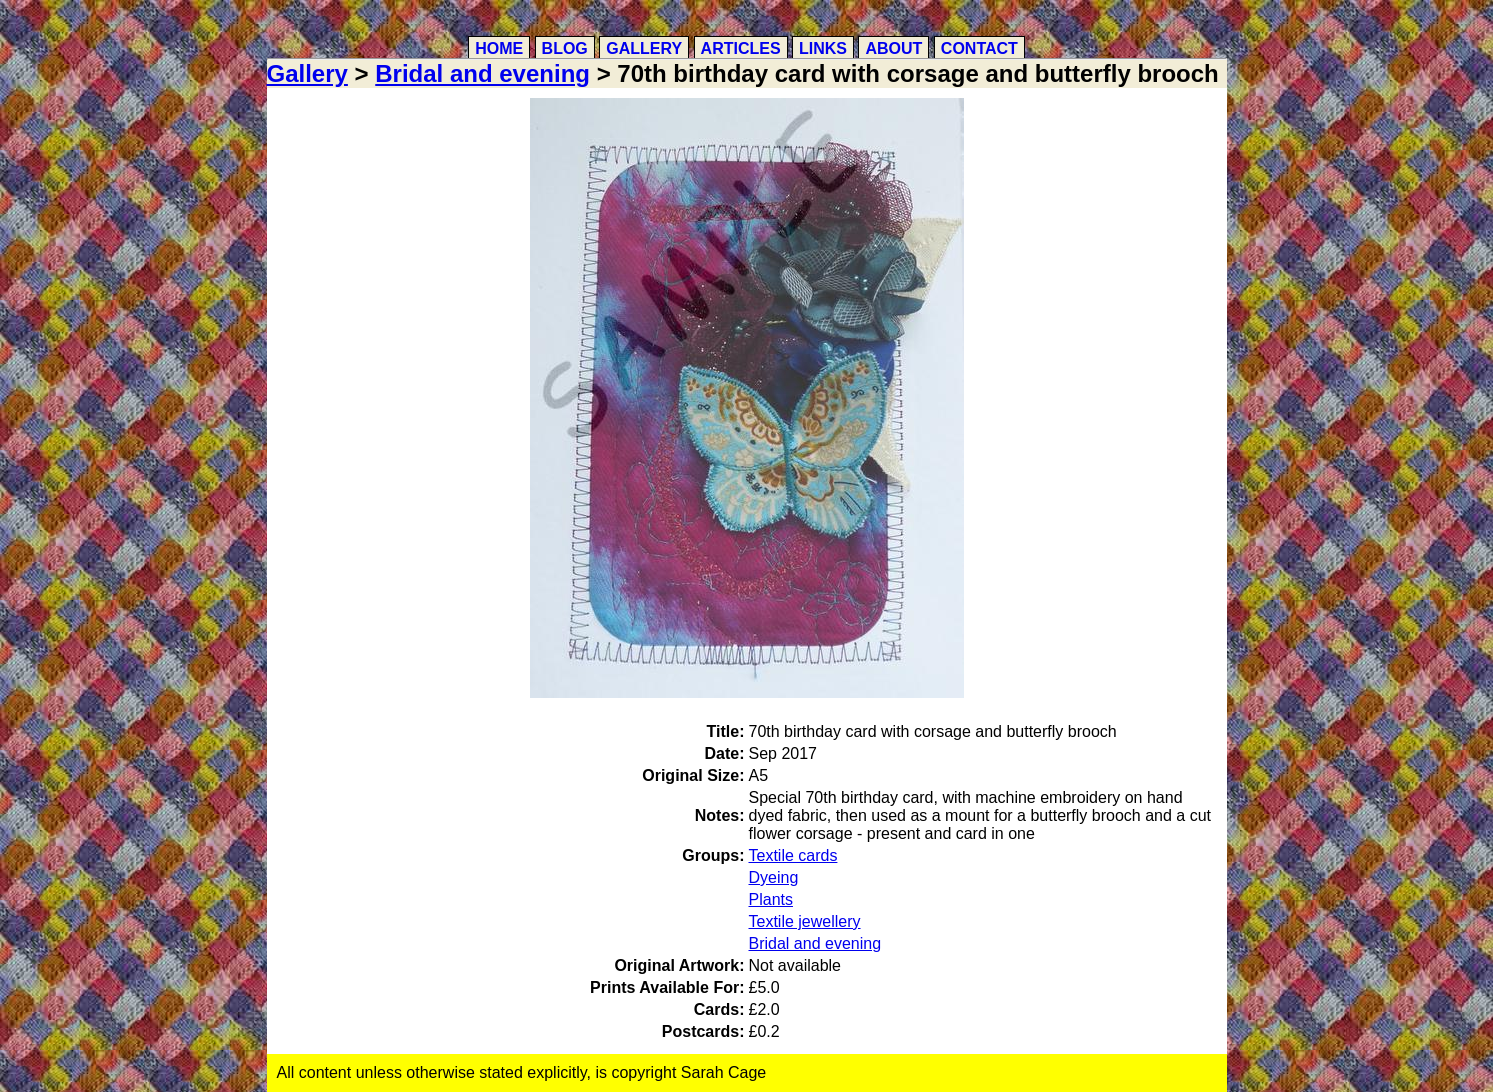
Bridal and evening (482, 73)
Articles (741, 48)
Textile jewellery (805, 921)
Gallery (644, 48)
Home (499, 48)
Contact (979, 48)
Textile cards (793, 855)
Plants (771, 899)
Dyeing (774, 877)
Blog (565, 48)
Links (823, 48)
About (893, 48)
